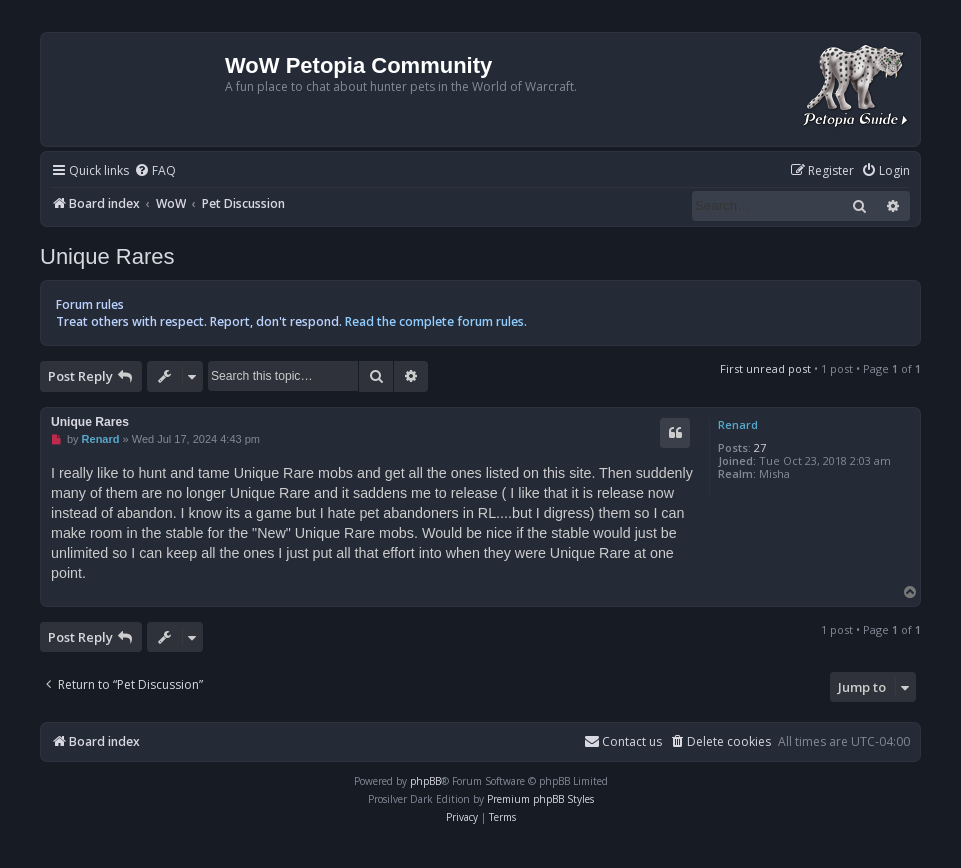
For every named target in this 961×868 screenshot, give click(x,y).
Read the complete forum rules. (436, 321)
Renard (738, 424)
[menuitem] (155, 171)
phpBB (425, 781)
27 (760, 447)
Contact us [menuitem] (623, 741)
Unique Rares (107, 256)
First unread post (765, 368)
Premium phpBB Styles (540, 799)
